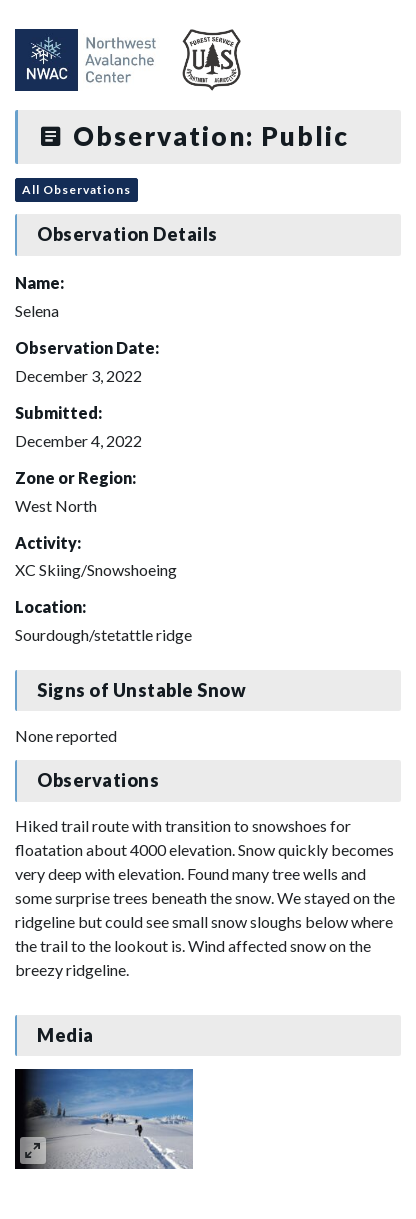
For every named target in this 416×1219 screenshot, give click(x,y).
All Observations (76, 189)
